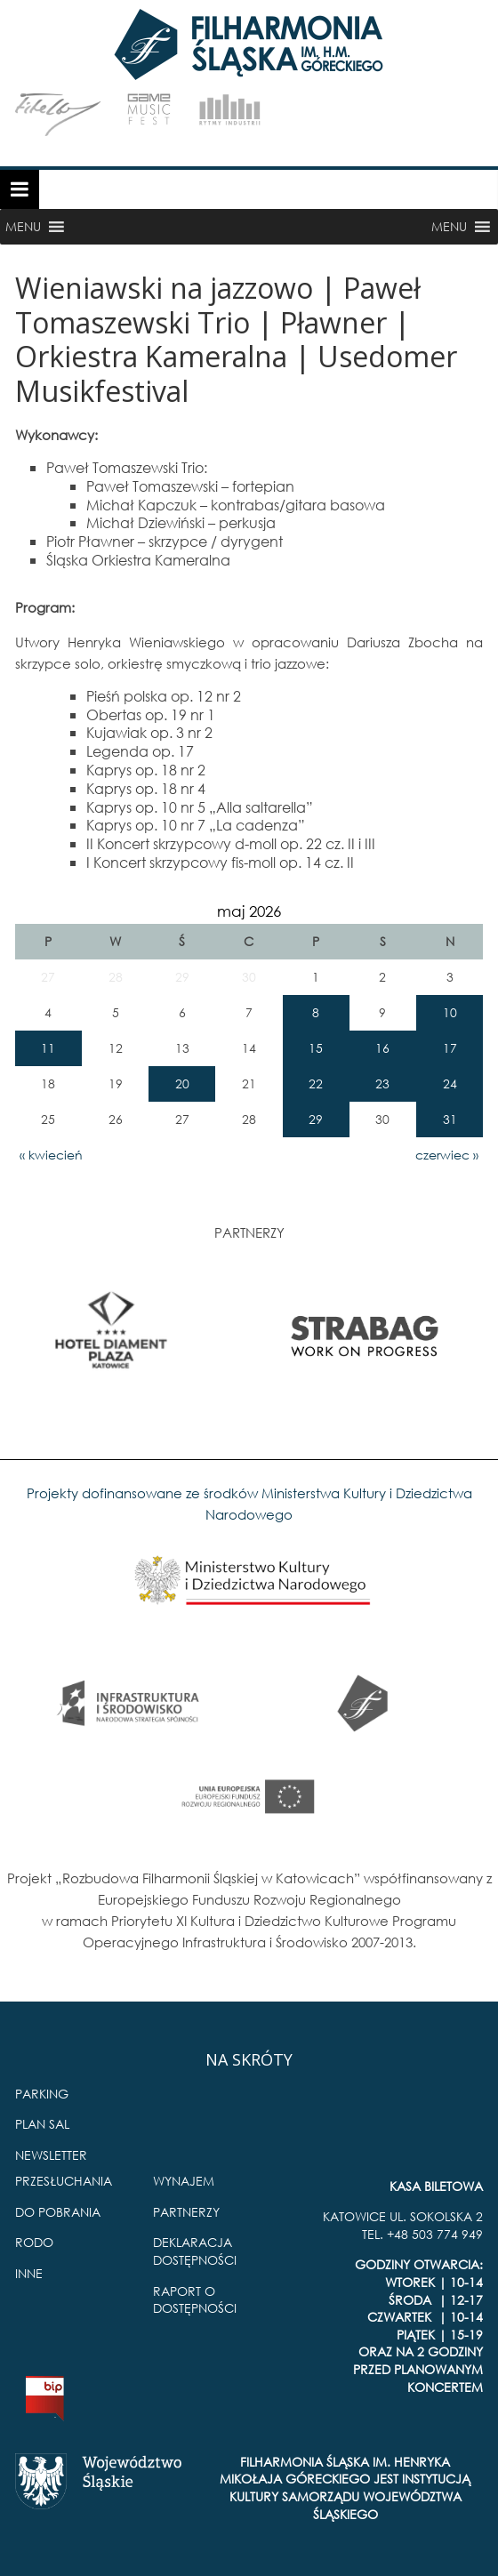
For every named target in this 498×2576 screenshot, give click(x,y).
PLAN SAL (42, 2123)
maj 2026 (249, 911)
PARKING (41, 2093)
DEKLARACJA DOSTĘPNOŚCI (195, 2251)
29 (316, 1119)
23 (382, 1083)
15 (316, 1047)
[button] (23, 227)
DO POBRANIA (57, 2211)
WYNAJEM (183, 2180)
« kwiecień (51, 1154)
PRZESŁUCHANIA (63, 2180)
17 (450, 1047)
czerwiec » (446, 1154)
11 (48, 1047)
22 (316, 1083)
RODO (34, 2242)
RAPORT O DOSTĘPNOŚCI (195, 2300)
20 (182, 1083)
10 (450, 1012)
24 (450, 1083)
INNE (29, 2273)
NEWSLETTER (51, 2155)
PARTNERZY (186, 2211)
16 (382, 1047)
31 (450, 1119)
